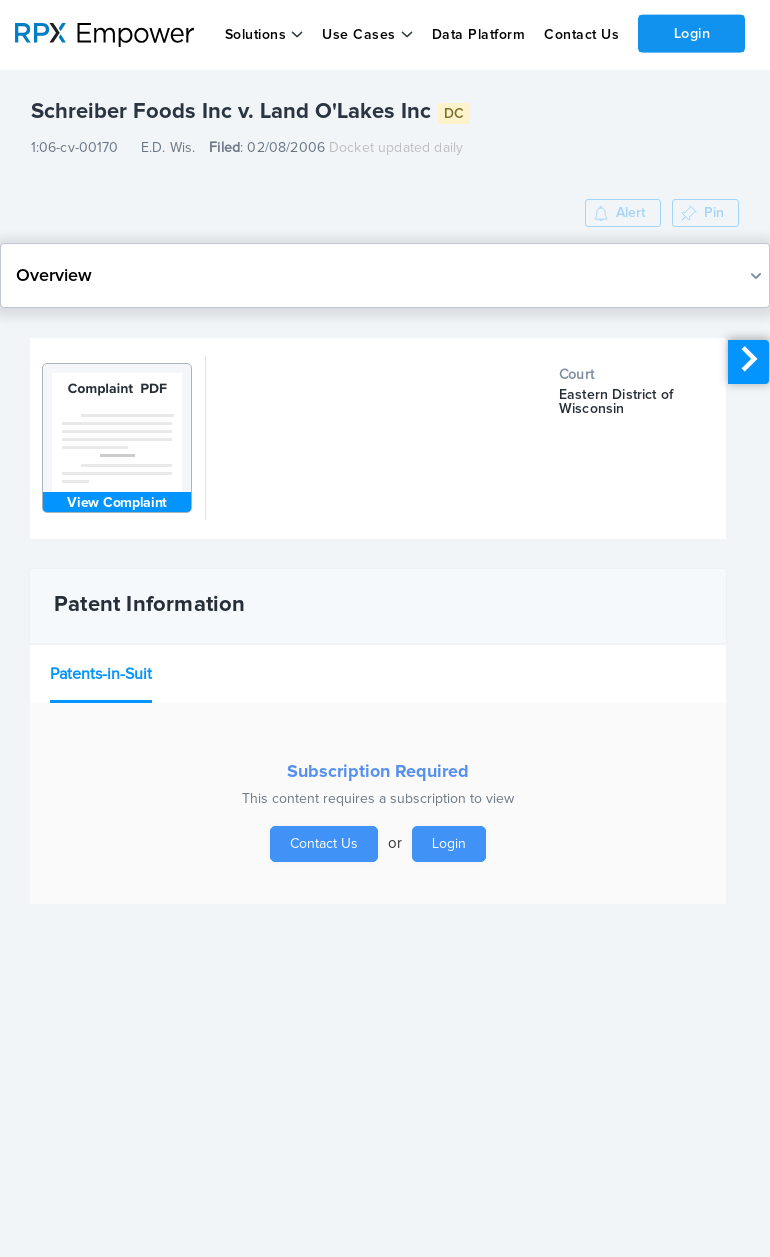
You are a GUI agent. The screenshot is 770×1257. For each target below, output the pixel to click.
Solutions (255, 35)
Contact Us (580, 35)
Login (691, 33)
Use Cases (359, 35)
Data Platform (478, 35)
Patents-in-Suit (101, 674)
